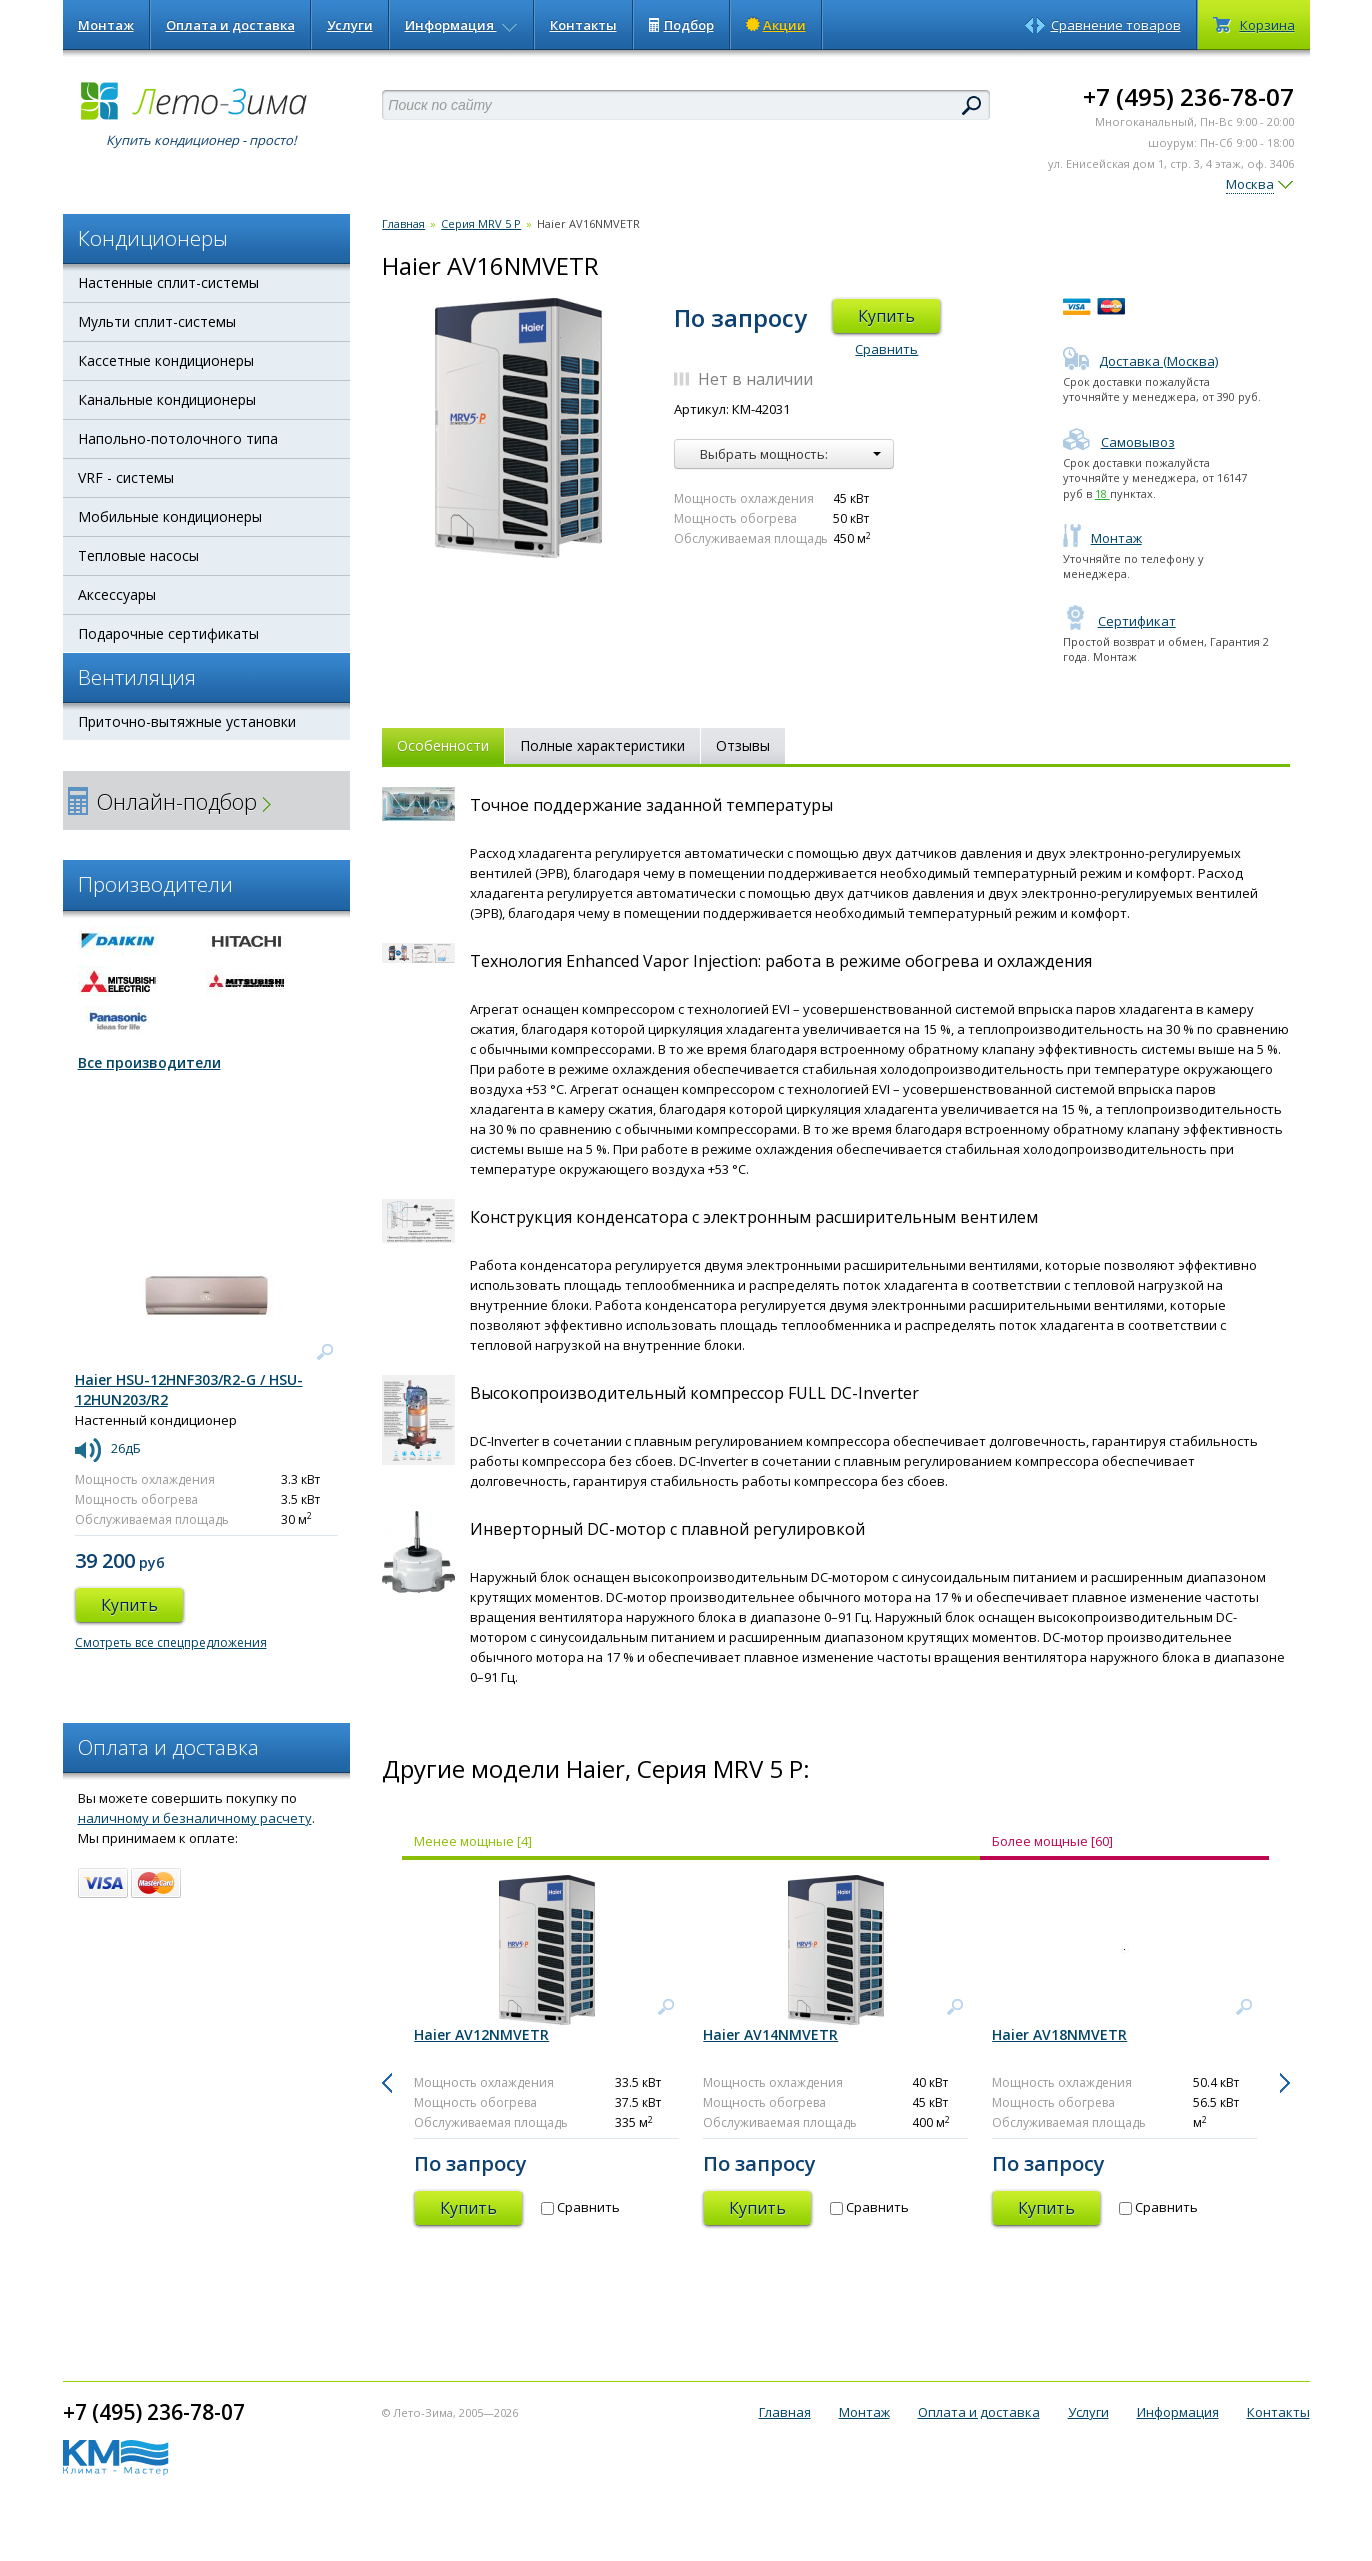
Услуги (350, 25)
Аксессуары (117, 594)
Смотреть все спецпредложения (171, 1642)
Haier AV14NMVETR (770, 2034)
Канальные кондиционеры (167, 399)
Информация (461, 25)
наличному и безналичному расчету (195, 1818)
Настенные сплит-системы (168, 282)
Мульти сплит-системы (157, 321)
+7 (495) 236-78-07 (1188, 96)
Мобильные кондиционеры (170, 516)
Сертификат (1119, 621)
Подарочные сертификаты (168, 633)
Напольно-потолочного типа (178, 438)
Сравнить (886, 349)
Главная (403, 223)
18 (1102, 493)
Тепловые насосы (138, 555)
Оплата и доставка (230, 25)
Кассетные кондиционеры (166, 360)
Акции (776, 25)
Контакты (583, 25)
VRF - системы (126, 477)
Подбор (681, 25)
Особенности (443, 745)
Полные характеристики (602, 745)
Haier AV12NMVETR (481, 2034)
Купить (886, 316)
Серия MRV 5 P (481, 223)
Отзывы (743, 745)
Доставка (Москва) (1140, 361)
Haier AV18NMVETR (1059, 2034)
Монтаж (106, 25)
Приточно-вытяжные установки (187, 721)
